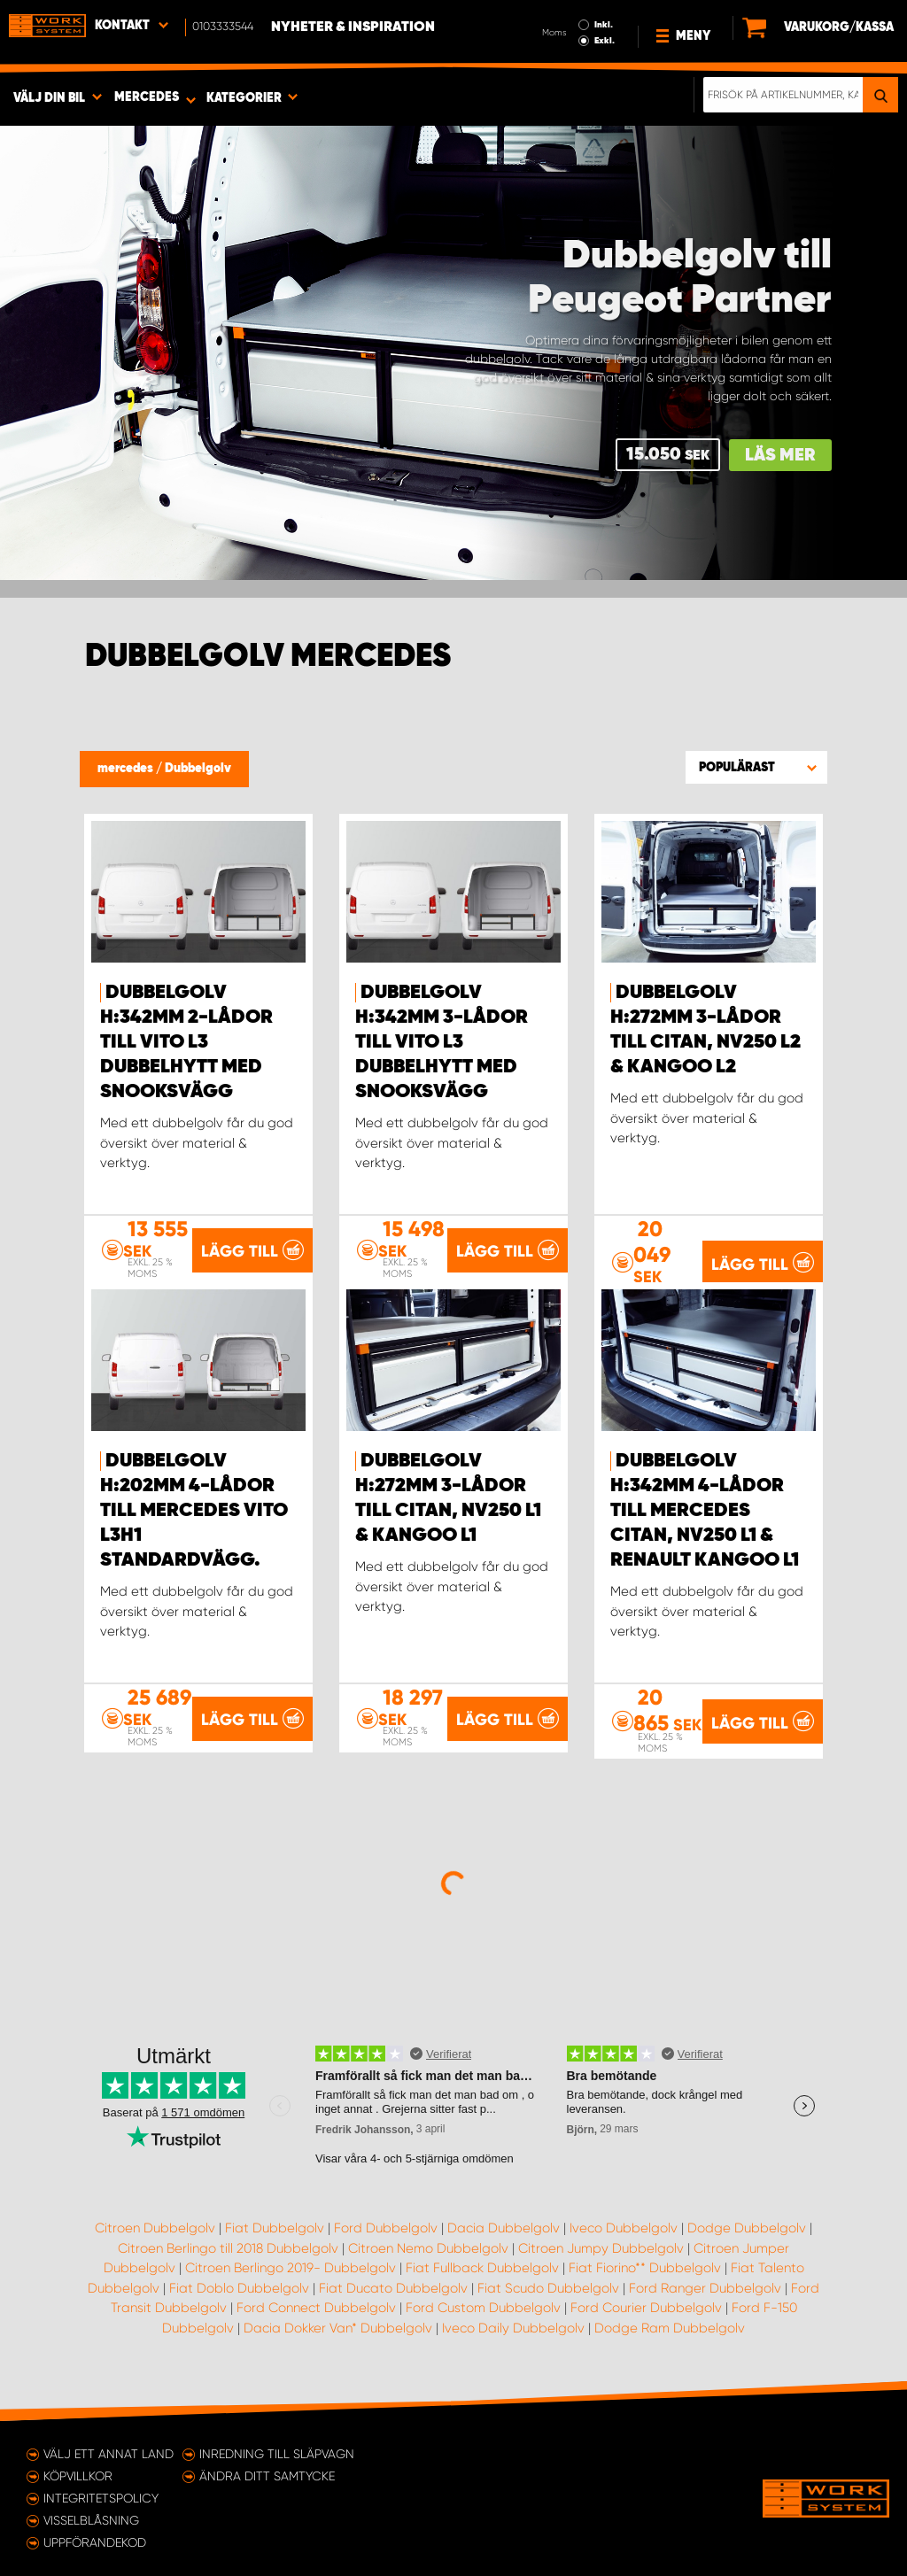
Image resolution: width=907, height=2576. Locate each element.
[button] (756, 767)
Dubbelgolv (198, 768)
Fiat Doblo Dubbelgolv (239, 2288)
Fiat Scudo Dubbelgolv (548, 2288)
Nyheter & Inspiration (353, 27)
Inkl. (603, 24)
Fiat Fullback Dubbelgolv (482, 2268)
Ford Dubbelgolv (386, 2228)
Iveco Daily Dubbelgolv (513, 2328)
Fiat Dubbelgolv (274, 2228)
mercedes (126, 768)
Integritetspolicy (101, 2498)
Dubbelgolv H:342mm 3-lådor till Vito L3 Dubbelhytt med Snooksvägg (441, 1042)
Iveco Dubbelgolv (624, 2228)
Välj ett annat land (108, 2454)
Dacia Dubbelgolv (503, 2228)
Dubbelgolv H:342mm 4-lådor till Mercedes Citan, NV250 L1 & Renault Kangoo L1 (704, 1510)
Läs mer (780, 455)
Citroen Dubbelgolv (155, 2228)
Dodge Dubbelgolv (746, 2228)
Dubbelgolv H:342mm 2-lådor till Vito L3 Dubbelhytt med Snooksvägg (186, 1042)
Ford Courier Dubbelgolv (646, 2308)
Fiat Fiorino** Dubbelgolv (645, 2268)
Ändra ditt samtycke (267, 2476)
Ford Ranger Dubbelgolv (705, 2288)
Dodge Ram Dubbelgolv (669, 2328)
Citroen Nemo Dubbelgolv (428, 2248)
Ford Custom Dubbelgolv (483, 2308)
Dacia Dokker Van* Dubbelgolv (338, 2328)
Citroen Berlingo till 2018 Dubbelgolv (228, 2248)
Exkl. (604, 40)
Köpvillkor (77, 2476)
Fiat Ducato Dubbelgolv (393, 2288)
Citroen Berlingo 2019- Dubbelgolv (290, 2268)
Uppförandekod (94, 2542)
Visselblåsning (91, 2520)
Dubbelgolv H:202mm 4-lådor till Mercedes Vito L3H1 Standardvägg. (194, 1510)
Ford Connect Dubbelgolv (316, 2308)
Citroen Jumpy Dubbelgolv (601, 2248)
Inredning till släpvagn (276, 2454)
